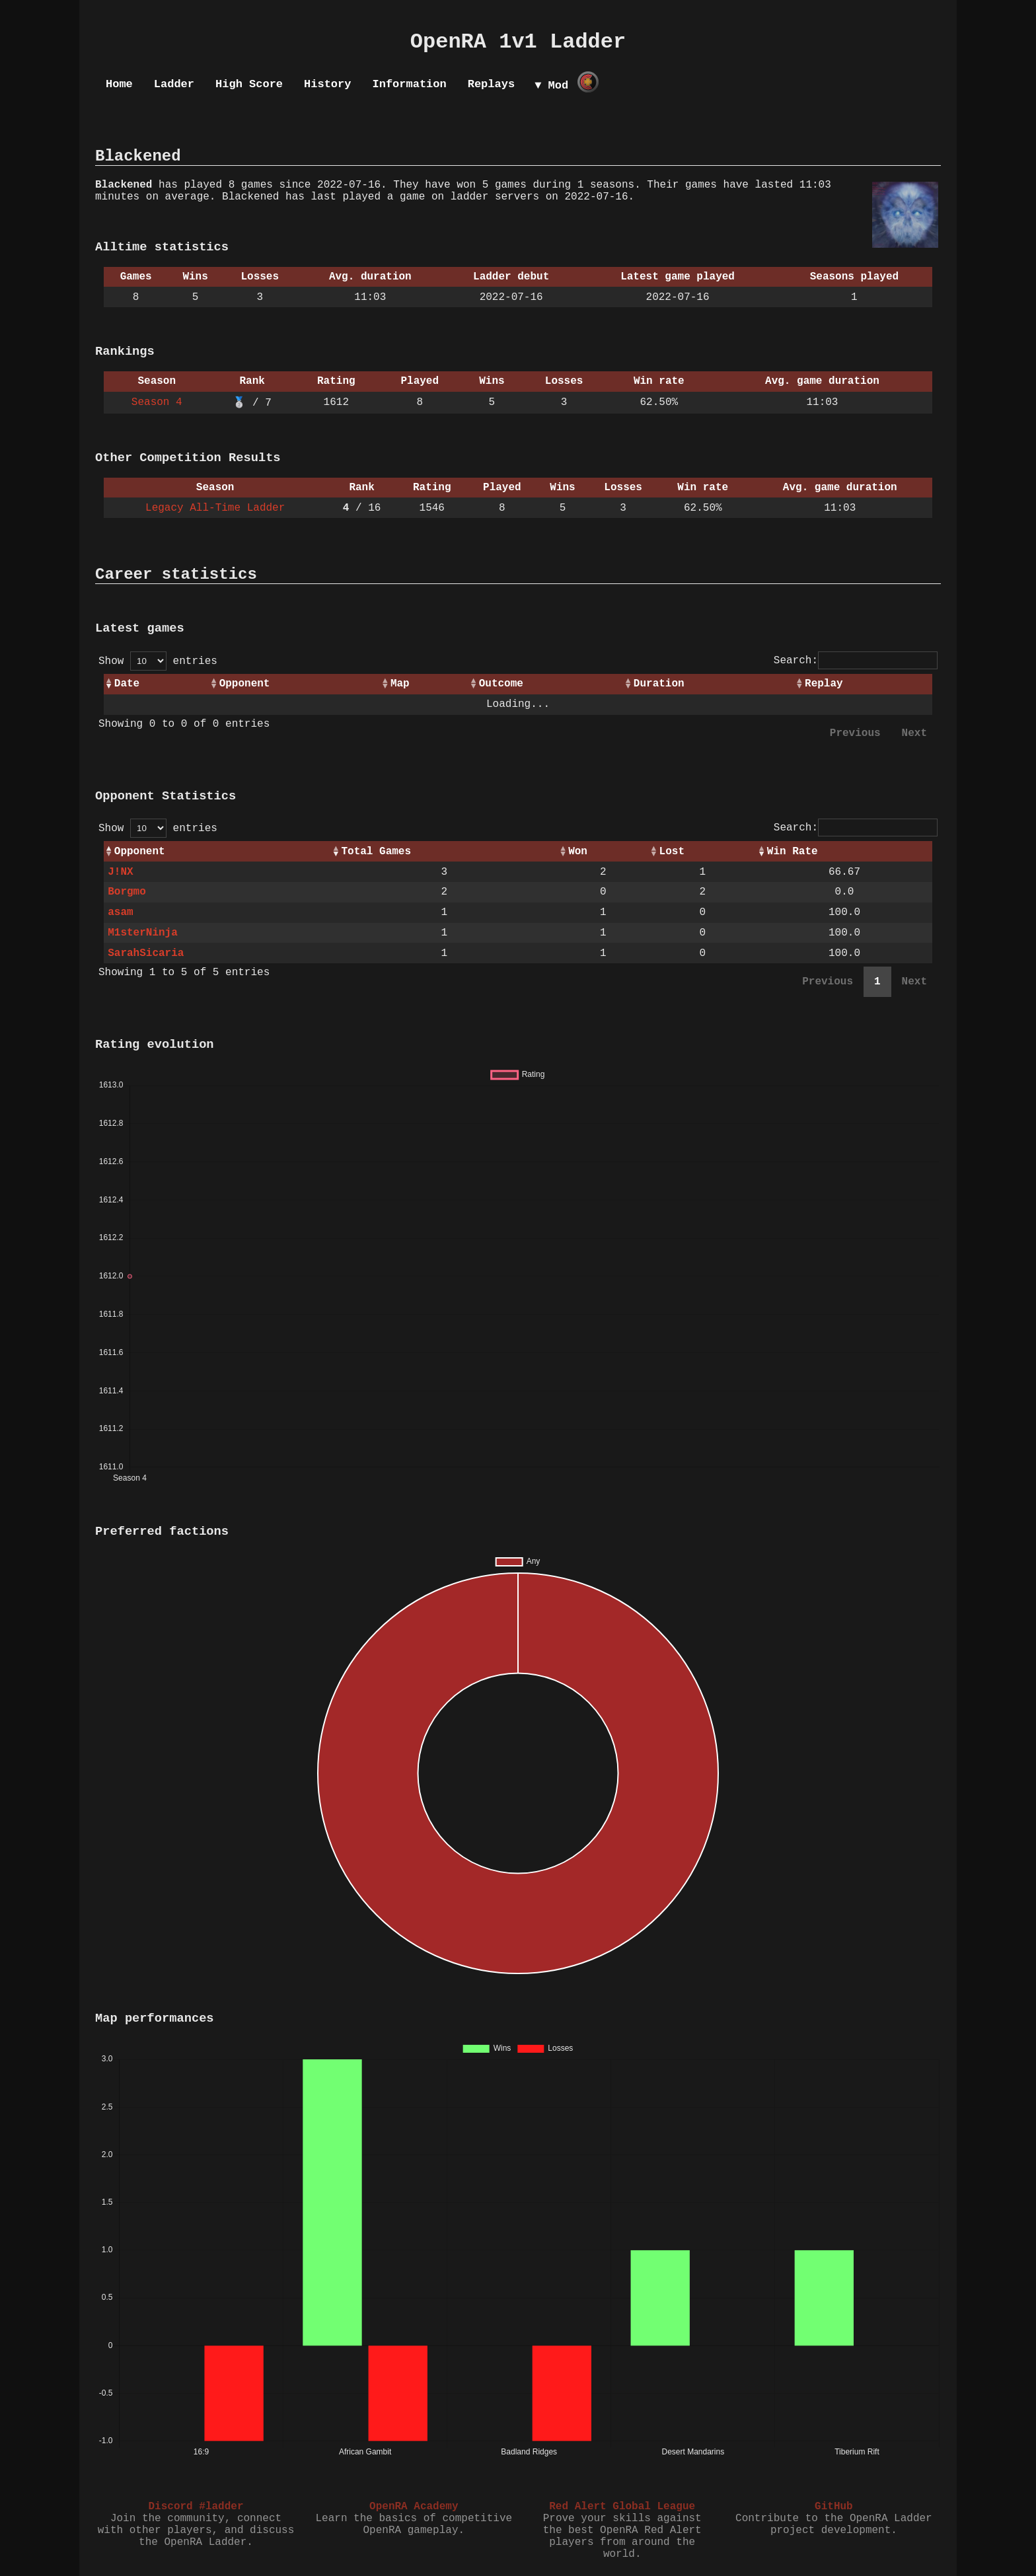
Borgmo (127, 892)
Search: (856, 661)
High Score (249, 84)
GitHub (834, 2507)
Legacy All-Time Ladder (215, 508)
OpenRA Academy (413, 2507)
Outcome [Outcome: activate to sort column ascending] (501, 684)
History (327, 84)
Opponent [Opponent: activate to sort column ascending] (244, 684)
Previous (855, 733)
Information (409, 84)
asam (120, 912)
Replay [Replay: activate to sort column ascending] (824, 684)
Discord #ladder (195, 2507)
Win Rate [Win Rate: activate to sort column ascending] (792, 852)
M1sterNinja (143, 933)
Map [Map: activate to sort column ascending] (400, 684)
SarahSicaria (146, 953)
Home (119, 84)
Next (914, 733)
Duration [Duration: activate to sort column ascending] (659, 684)
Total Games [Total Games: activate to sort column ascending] (376, 852)
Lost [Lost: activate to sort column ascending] (671, 852)
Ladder (174, 84)
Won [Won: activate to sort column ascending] (577, 852)
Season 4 (156, 402)
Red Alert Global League (622, 2507)
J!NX (120, 872)
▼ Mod (551, 85)
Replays (491, 84)
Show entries (157, 661)
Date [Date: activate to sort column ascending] (126, 684)
